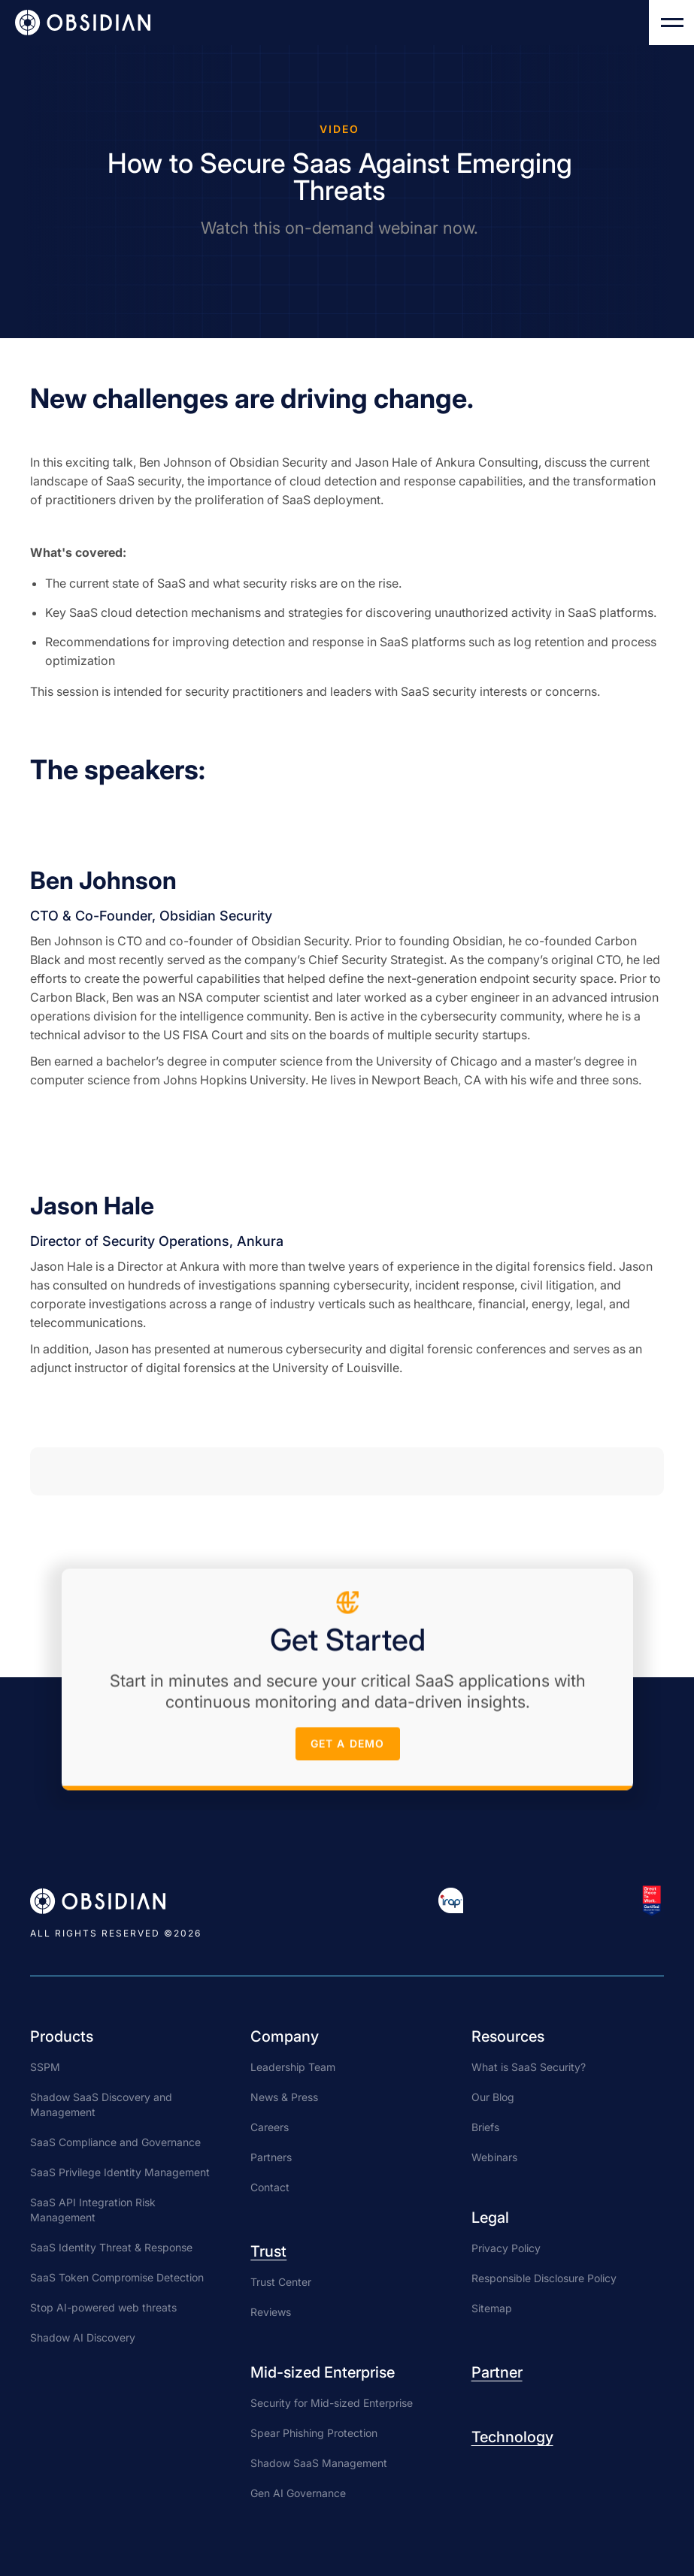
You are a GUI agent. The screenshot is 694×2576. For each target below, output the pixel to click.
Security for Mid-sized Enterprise (331, 2402)
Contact (269, 2187)
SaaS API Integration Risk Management (93, 2210)
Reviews (270, 2311)
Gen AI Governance (298, 2493)
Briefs (485, 2127)
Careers (269, 2127)
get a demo (347, 1749)
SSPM (45, 2066)
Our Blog (492, 2097)
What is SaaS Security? (528, 2066)
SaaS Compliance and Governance (115, 2142)
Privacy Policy (506, 2248)
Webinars (494, 2157)
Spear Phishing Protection (313, 2432)
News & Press (284, 2097)
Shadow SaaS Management (318, 2463)
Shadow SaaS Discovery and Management (101, 2104)
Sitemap (491, 2308)
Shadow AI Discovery (82, 2337)
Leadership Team (292, 2066)
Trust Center (280, 2281)
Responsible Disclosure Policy (544, 2278)
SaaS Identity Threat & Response (111, 2247)
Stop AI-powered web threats (103, 2307)
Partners (271, 2157)
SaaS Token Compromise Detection (117, 2277)
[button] (671, 22)
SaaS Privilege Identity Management (120, 2172)
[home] (82, 22)
